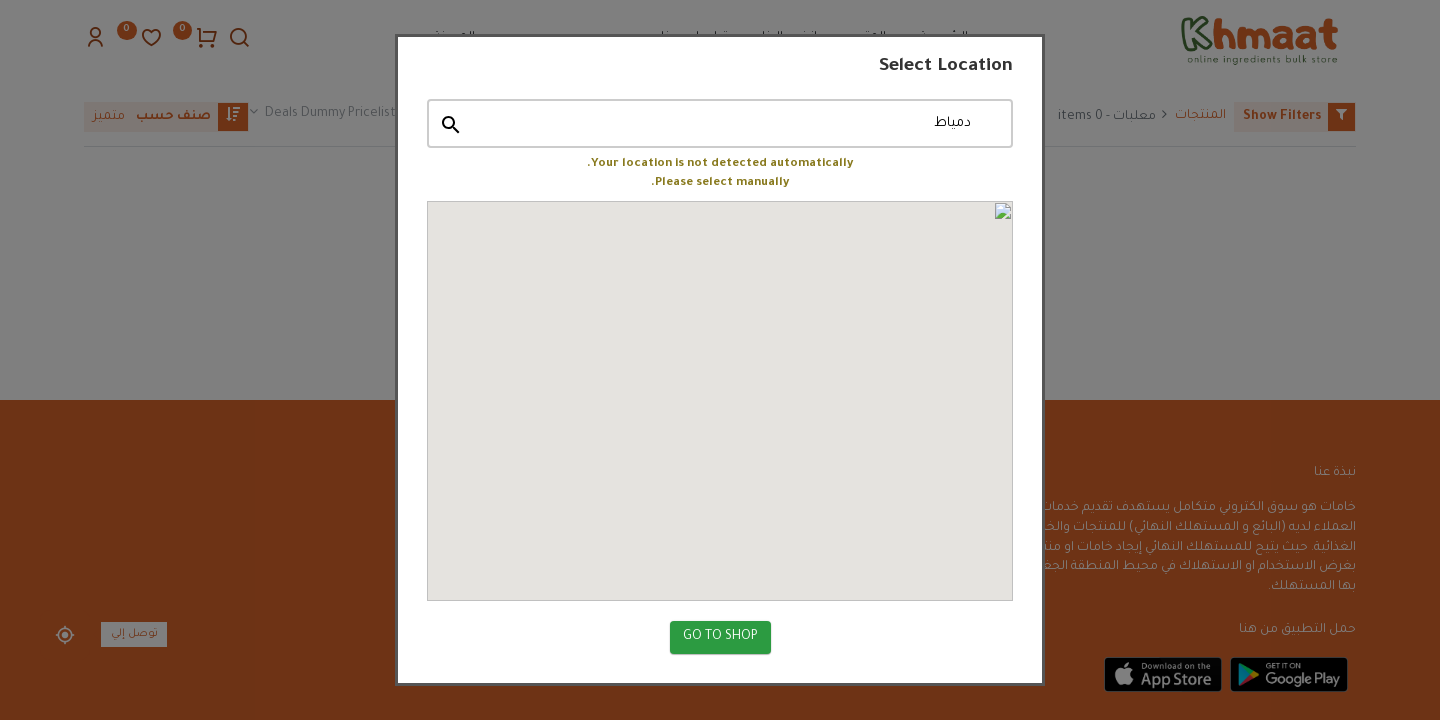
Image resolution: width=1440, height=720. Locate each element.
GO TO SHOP (720, 627)
